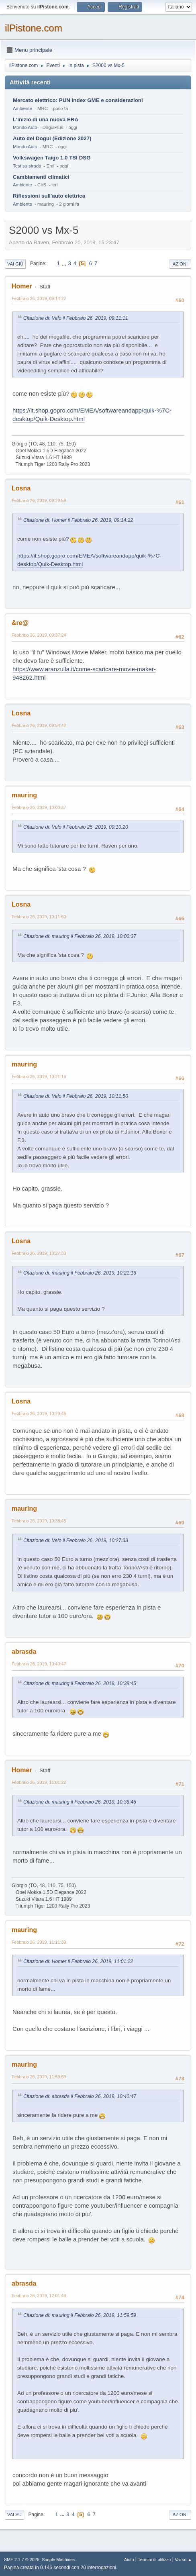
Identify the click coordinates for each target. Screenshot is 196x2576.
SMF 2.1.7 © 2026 (21, 2559)
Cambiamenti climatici (41, 177)
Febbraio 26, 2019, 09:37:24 (39, 635)
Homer (22, 286)
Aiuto (129, 2559)
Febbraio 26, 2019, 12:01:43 (39, 2295)
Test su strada (27, 165)
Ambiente (22, 108)
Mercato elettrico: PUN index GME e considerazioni (78, 100)
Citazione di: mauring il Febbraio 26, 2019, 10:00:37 (79, 936)
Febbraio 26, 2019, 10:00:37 (39, 807)
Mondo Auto (25, 127)
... (65, 263)
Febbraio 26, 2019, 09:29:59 (39, 500)
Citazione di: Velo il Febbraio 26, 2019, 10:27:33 (75, 1540)
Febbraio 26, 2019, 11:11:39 (39, 1942)
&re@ (20, 622)
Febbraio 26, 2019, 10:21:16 (39, 1076)
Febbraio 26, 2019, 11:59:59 (39, 2076)
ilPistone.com (33, 27)
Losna (21, 488)
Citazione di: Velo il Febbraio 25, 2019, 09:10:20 (75, 827)
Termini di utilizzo (154, 2559)
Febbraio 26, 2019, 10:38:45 (39, 1520)
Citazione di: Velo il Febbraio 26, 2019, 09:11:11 (75, 318)
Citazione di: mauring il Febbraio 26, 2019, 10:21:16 (79, 1273)
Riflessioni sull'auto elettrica (49, 196)
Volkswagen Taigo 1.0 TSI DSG (52, 158)
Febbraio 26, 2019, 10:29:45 (39, 1413)
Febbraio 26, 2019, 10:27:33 (39, 1253)
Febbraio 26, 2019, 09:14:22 (39, 298)
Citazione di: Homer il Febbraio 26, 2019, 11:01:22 (78, 1961)
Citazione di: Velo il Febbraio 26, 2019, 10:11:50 (75, 1096)
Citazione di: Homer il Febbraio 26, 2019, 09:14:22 (78, 520)
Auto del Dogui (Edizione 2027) (52, 138)
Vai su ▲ (183, 2559)
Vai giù (15, 263)
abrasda (24, 1651)
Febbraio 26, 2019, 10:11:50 (39, 916)
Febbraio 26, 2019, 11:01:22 (39, 1782)
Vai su (14, 2514)
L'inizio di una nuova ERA (45, 119)
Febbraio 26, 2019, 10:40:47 (39, 1663)
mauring (24, 795)
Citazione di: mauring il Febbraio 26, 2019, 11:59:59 (79, 2315)
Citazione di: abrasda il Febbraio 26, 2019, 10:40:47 (79, 2096)
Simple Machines (58, 2559)
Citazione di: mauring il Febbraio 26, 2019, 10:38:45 (79, 1683)
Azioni (180, 263)
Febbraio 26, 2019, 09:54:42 (39, 725)
